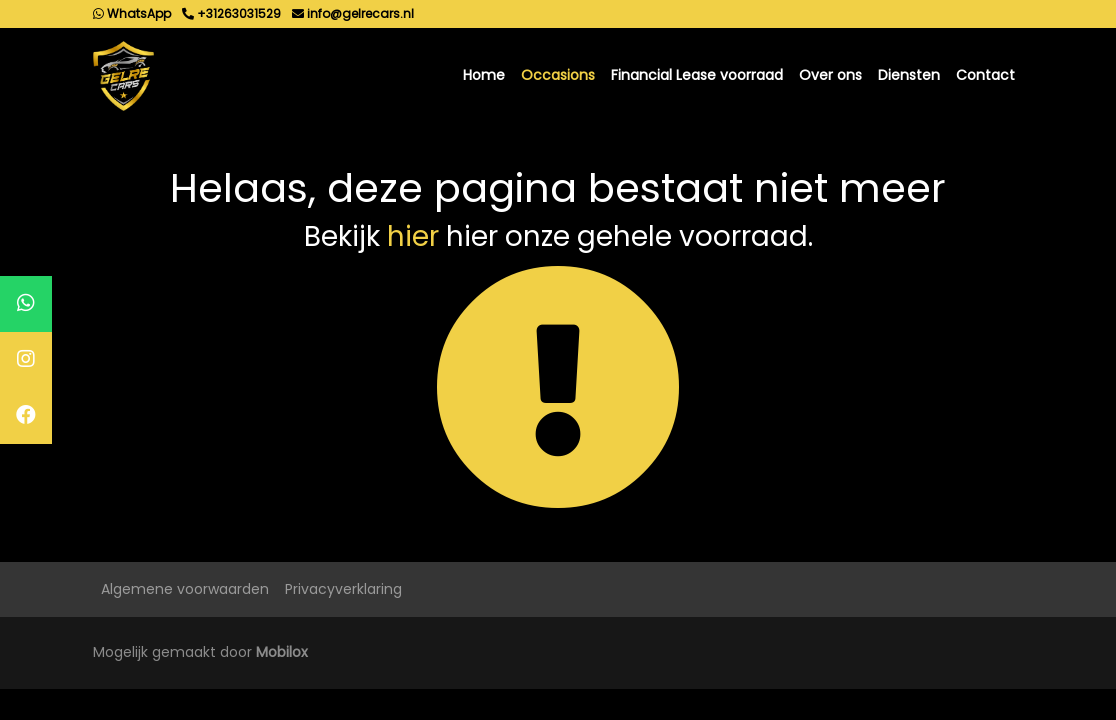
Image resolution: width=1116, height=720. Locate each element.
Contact (985, 75)
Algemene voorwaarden (185, 589)
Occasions (558, 75)
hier (413, 236)
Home (484, 75)
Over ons (830, 75)
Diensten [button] (909, 75)
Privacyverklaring (343, 589)
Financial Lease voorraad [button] (697, 75)
